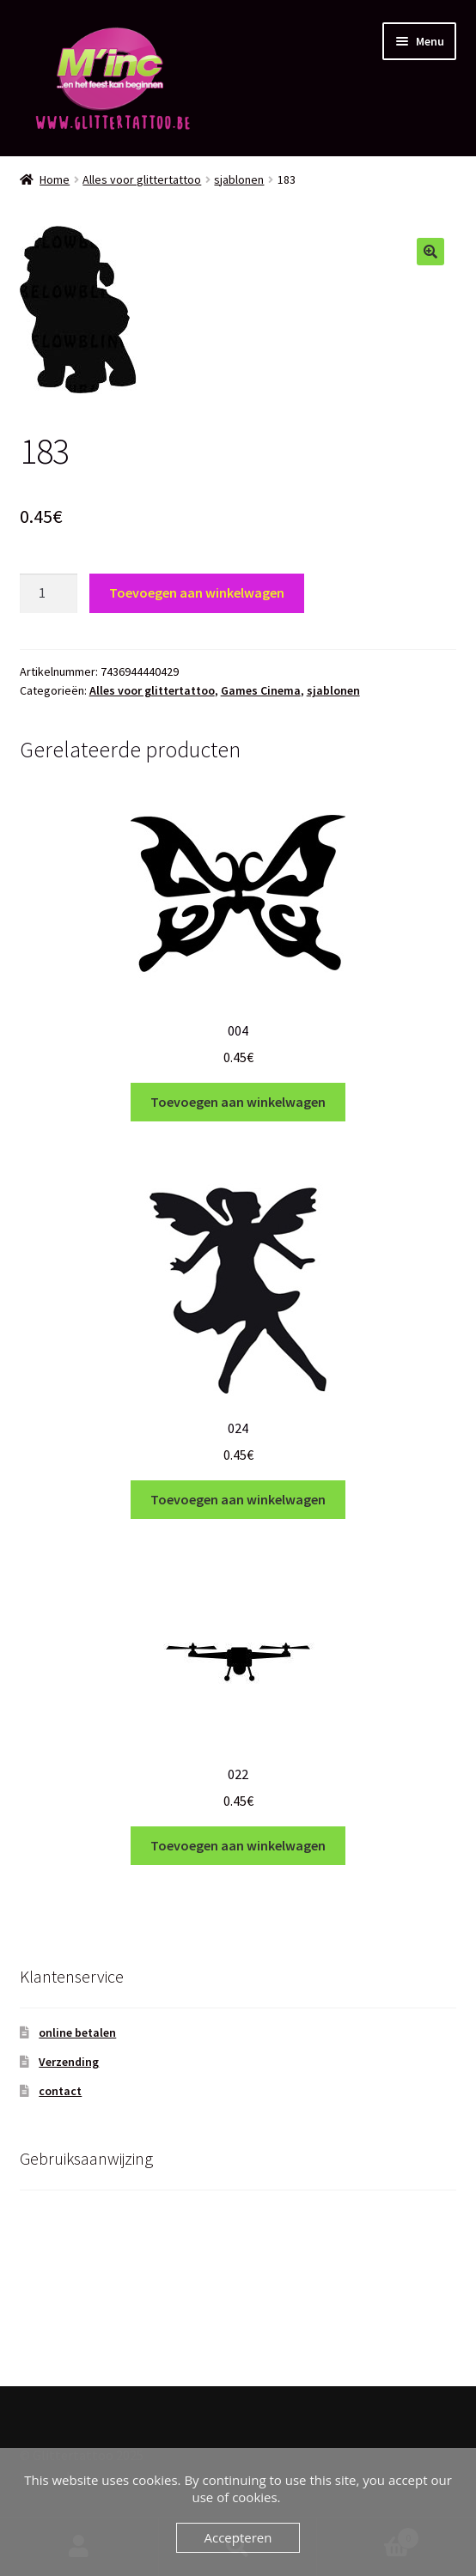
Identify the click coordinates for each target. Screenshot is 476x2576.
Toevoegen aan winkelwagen (196, 592)
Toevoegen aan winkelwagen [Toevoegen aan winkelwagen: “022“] (238, 1845)
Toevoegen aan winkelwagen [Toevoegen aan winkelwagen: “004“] (238, 1101)
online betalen (77, 2032)
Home (55, 179)
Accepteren (238, 2537)
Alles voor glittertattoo (141, 179)
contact (60, 2091)
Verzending (69, 2061)
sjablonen (239, 179)
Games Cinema (261, 690)
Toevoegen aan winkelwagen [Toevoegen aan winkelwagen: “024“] (238, 1499)
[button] (430, 251)
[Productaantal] (49, 593)
